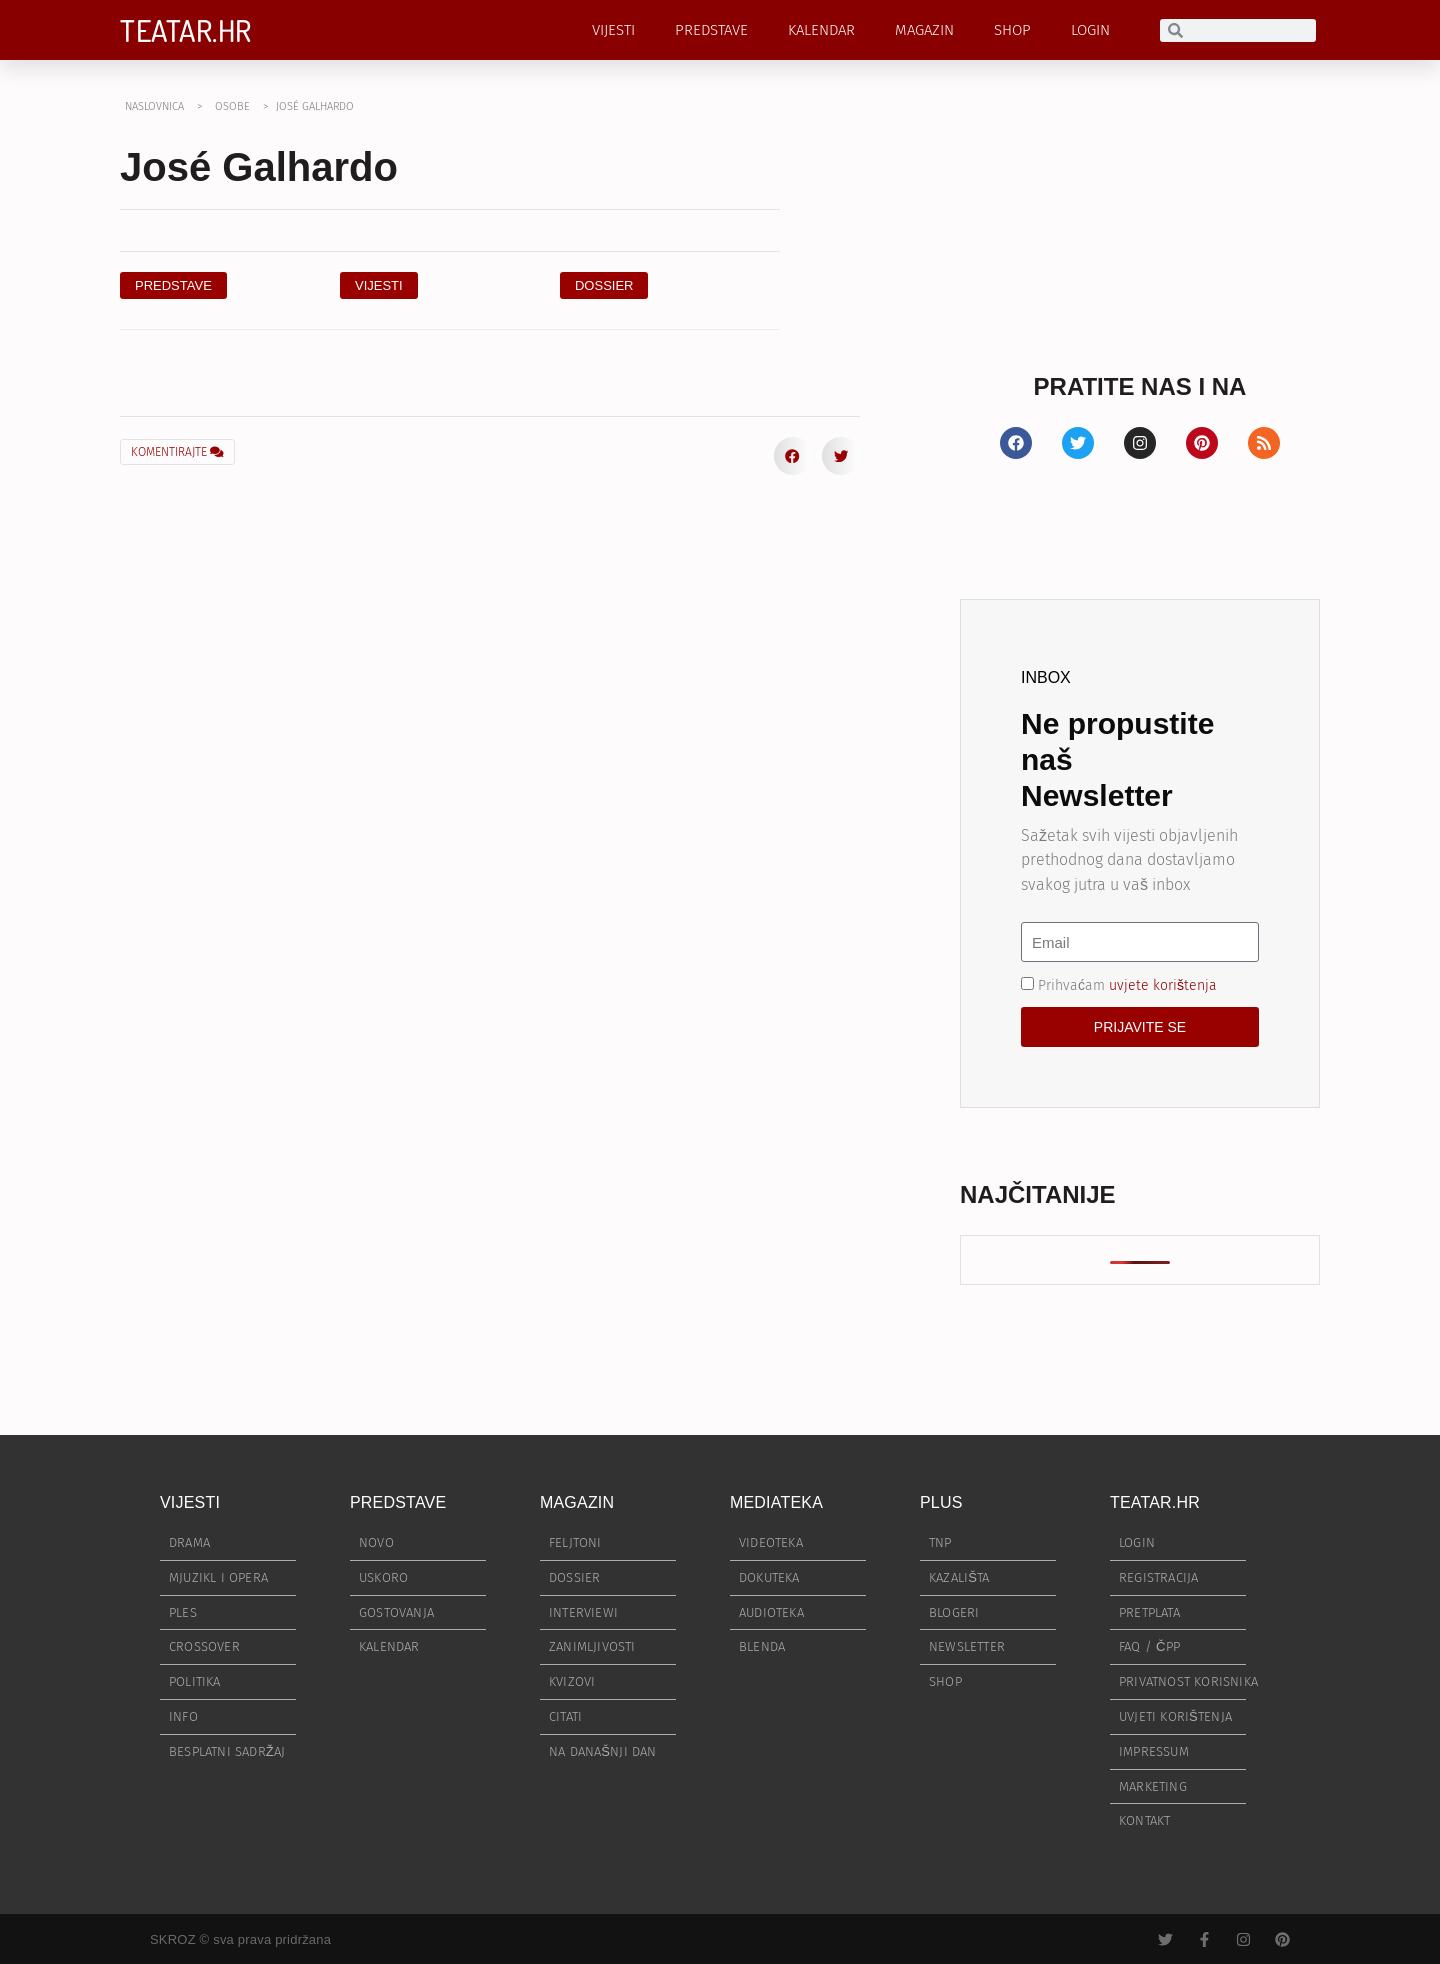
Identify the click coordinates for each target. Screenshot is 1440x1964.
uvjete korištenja (1163, 985)
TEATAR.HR (186, 30)
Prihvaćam (1127, 985)
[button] (604, 285)
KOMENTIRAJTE (177, 452)
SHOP (1012, 30)
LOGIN (1090, 30)
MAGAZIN (924, 30)
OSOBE (232, 106)
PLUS (941, 1502)
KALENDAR (821, 30)
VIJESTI (613, 30)
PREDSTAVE (711, 30)
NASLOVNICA (154, 106)
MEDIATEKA (776, 1502)
